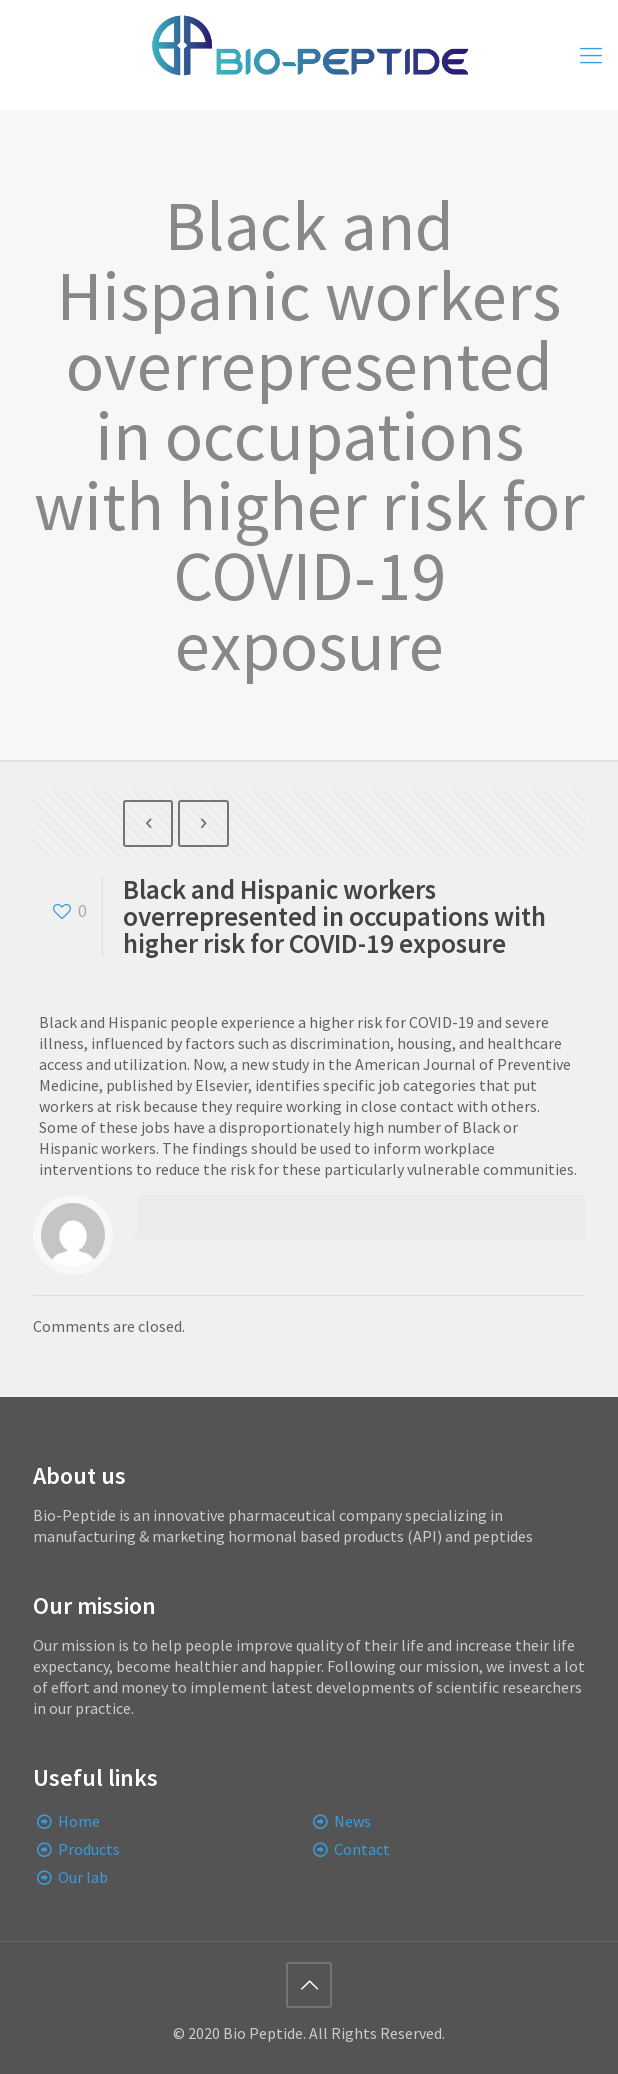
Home (79, 1821)
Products (89, 1849)
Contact (362, 1849)
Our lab (83, 1877)
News (352, 1821)
